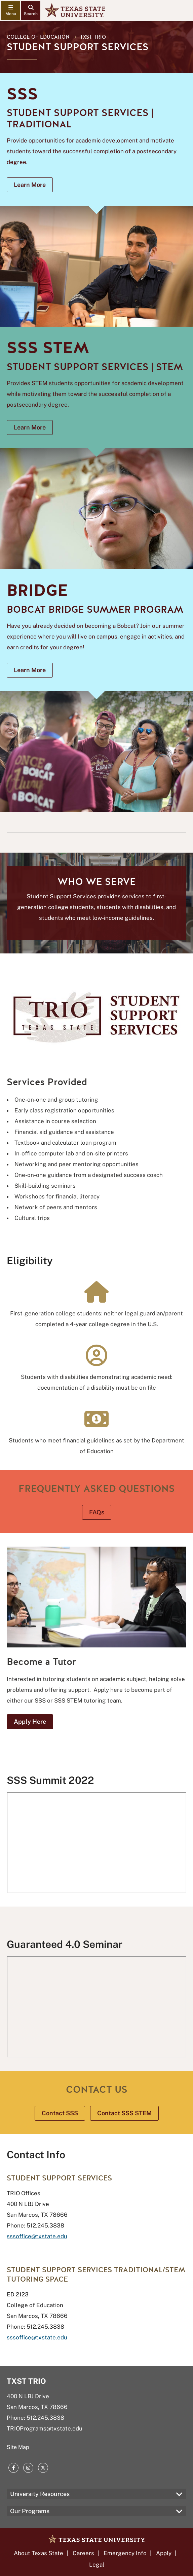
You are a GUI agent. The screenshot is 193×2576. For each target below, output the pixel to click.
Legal (96, 2564)
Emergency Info (125, 2553)
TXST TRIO (93, 37)
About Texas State (38, 2553)
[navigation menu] (10, 10)
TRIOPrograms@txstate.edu (44, 2428)
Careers (83, 2553)
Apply (163, 2553)
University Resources (40, 2493)
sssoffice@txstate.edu (37, 2236)
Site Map (18, 2447)
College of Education (38, 37)
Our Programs (29, 2510)
